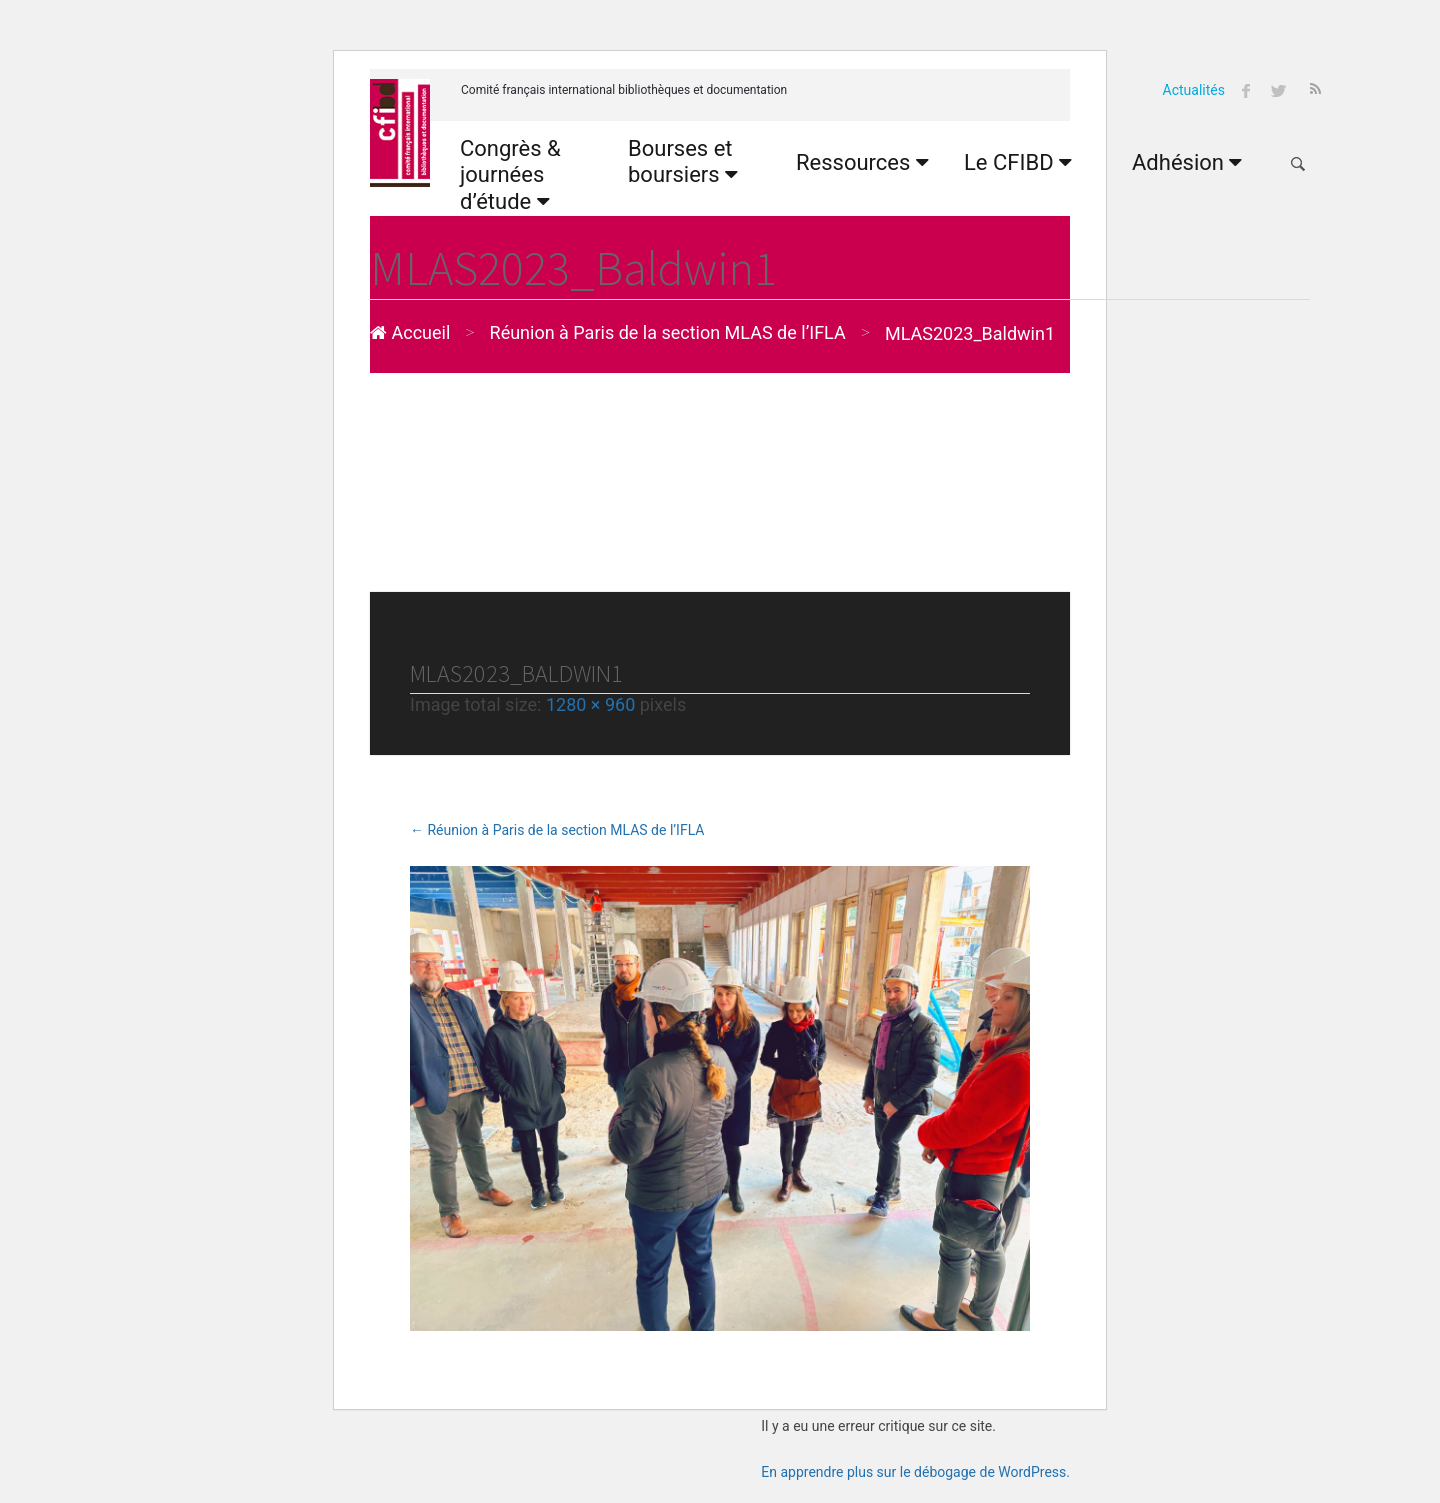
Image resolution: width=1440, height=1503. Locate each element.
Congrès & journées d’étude (510, 175)
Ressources (862, 162)
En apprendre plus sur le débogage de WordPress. (915, 1472)
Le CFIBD (1018, 162)
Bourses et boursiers (683, 161)
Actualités (1194, 90)
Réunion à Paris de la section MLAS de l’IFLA (668, 332)
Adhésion (1187, 162)
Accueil (410, 332)
